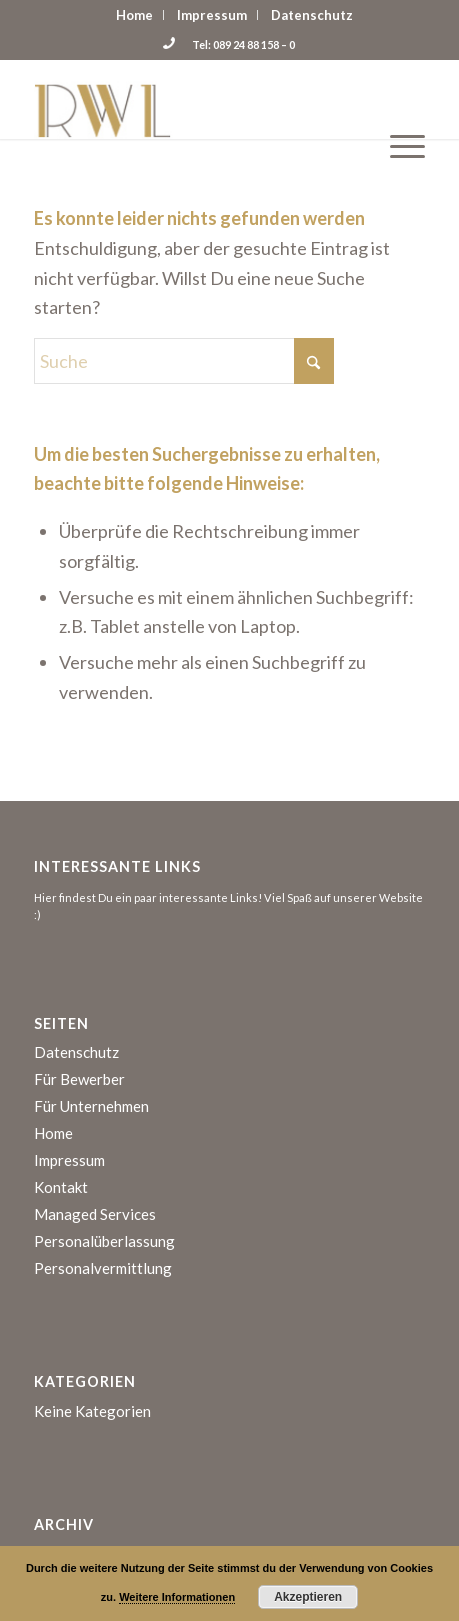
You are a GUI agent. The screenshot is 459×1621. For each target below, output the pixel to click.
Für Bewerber (79, 1079)
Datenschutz (312, 15)
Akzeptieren (308, 1597)
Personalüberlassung (104, 1241)
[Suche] (184, 361)
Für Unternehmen (91, 1106)
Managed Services (95, 1214)
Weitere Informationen (177, 1597)
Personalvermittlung (103, 1268)
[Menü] (397, 99)
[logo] (190, 99)
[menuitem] (135, 15)
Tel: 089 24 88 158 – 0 (229, 44)
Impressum (212, 15)
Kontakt (61, 1187)
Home (134, 15)
